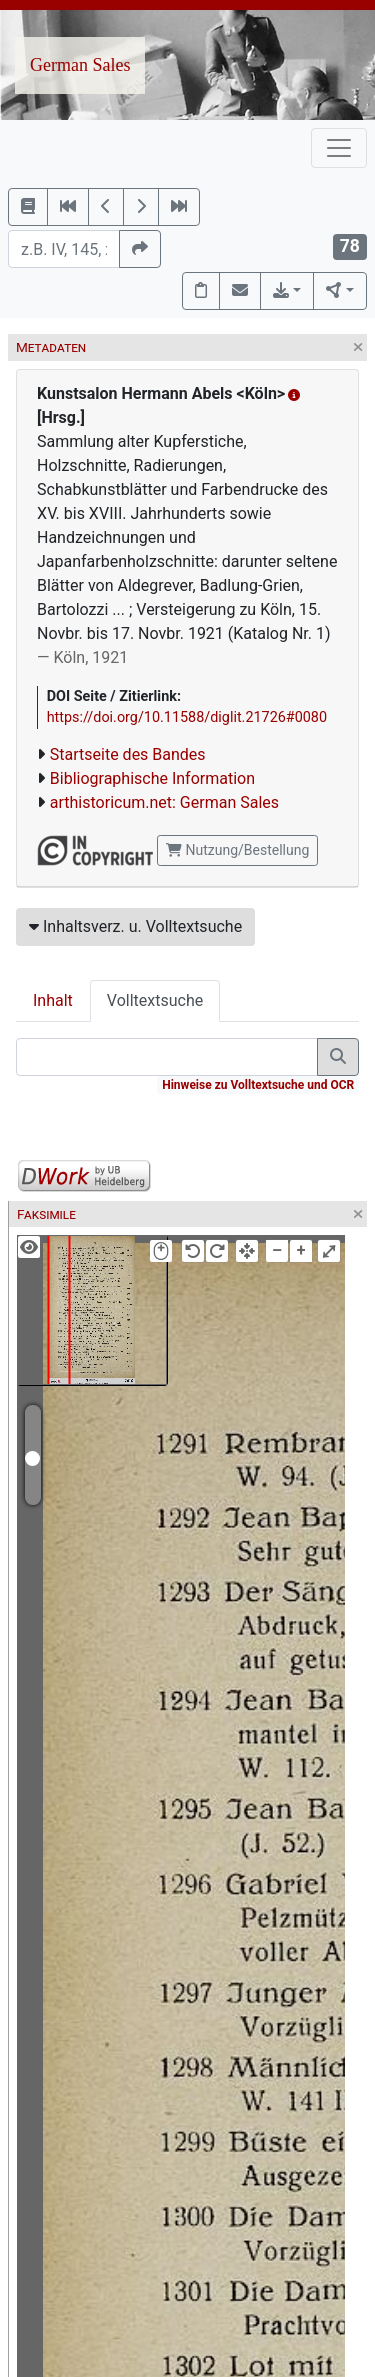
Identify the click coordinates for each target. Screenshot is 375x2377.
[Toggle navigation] (339, 148)
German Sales (80, 65)
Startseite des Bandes (128, 754)
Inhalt (53, 1000)
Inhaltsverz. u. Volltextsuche (135, 926)
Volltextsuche (155, 1000)
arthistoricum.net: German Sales (164, 802)
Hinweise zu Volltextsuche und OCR (258, 1085)
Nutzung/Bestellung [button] (237, 850)
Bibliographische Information (152, 778)
